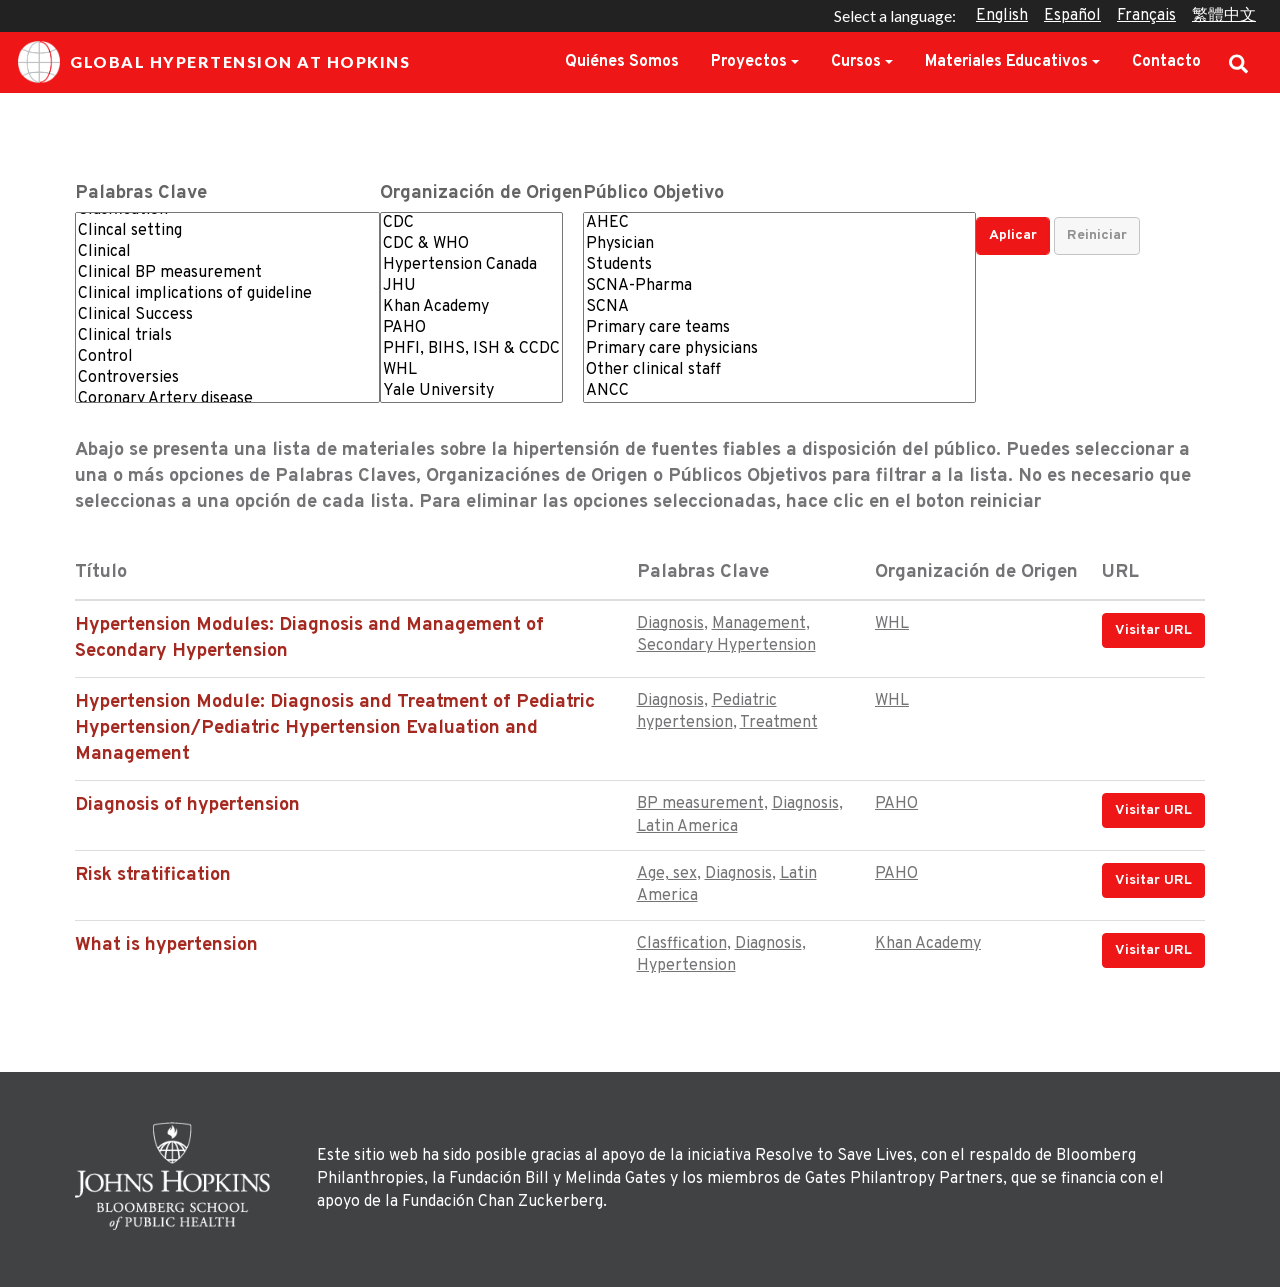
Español (1072, 16)
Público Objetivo (653, 193)
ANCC (779, 391)
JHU (471, 286)
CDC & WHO (471, 244)
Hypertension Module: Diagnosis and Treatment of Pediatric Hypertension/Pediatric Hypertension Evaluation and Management (335, 728)
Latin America (687, 827)
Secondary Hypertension (726, 646)
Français (1146, 16)
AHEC (779, 223)
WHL (471, 370)
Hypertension (686, 966)
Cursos (856, 62)
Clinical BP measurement (227, 273)
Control (227, 357)
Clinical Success (227, 315)
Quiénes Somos (622, 62)
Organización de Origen (481, 193)
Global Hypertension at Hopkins (214, 62)
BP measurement (700, 804)
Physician (779, 244)
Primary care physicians (779, 349)
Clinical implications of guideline (227, 294)
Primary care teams (779, 328)
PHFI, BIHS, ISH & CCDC (471, 349)
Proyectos (749, 62)
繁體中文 (1224, 16)
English (1002, 16)
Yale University (471, 391)
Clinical (227, 252)
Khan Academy (471, 307)
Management (759, 624)
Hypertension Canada (471, 265)
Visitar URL (1153, 630)
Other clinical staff (779, 370)
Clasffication (682, 944)
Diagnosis (670, 624)
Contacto (1166, 62)
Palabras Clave (141, 193)
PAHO (471, 328)
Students (779, 265)
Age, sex (667, 874)
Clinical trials (227, 336)
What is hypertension (166, 945)
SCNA (779, 307)
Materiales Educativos (1006, 62)
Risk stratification (153, 875)
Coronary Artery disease (227, 399)
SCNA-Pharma (779, 286)
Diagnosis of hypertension (187, 805)
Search (1238, 62)
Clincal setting (227, 231)
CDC (471, 223)
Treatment (779, 723)
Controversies (227, 378)
